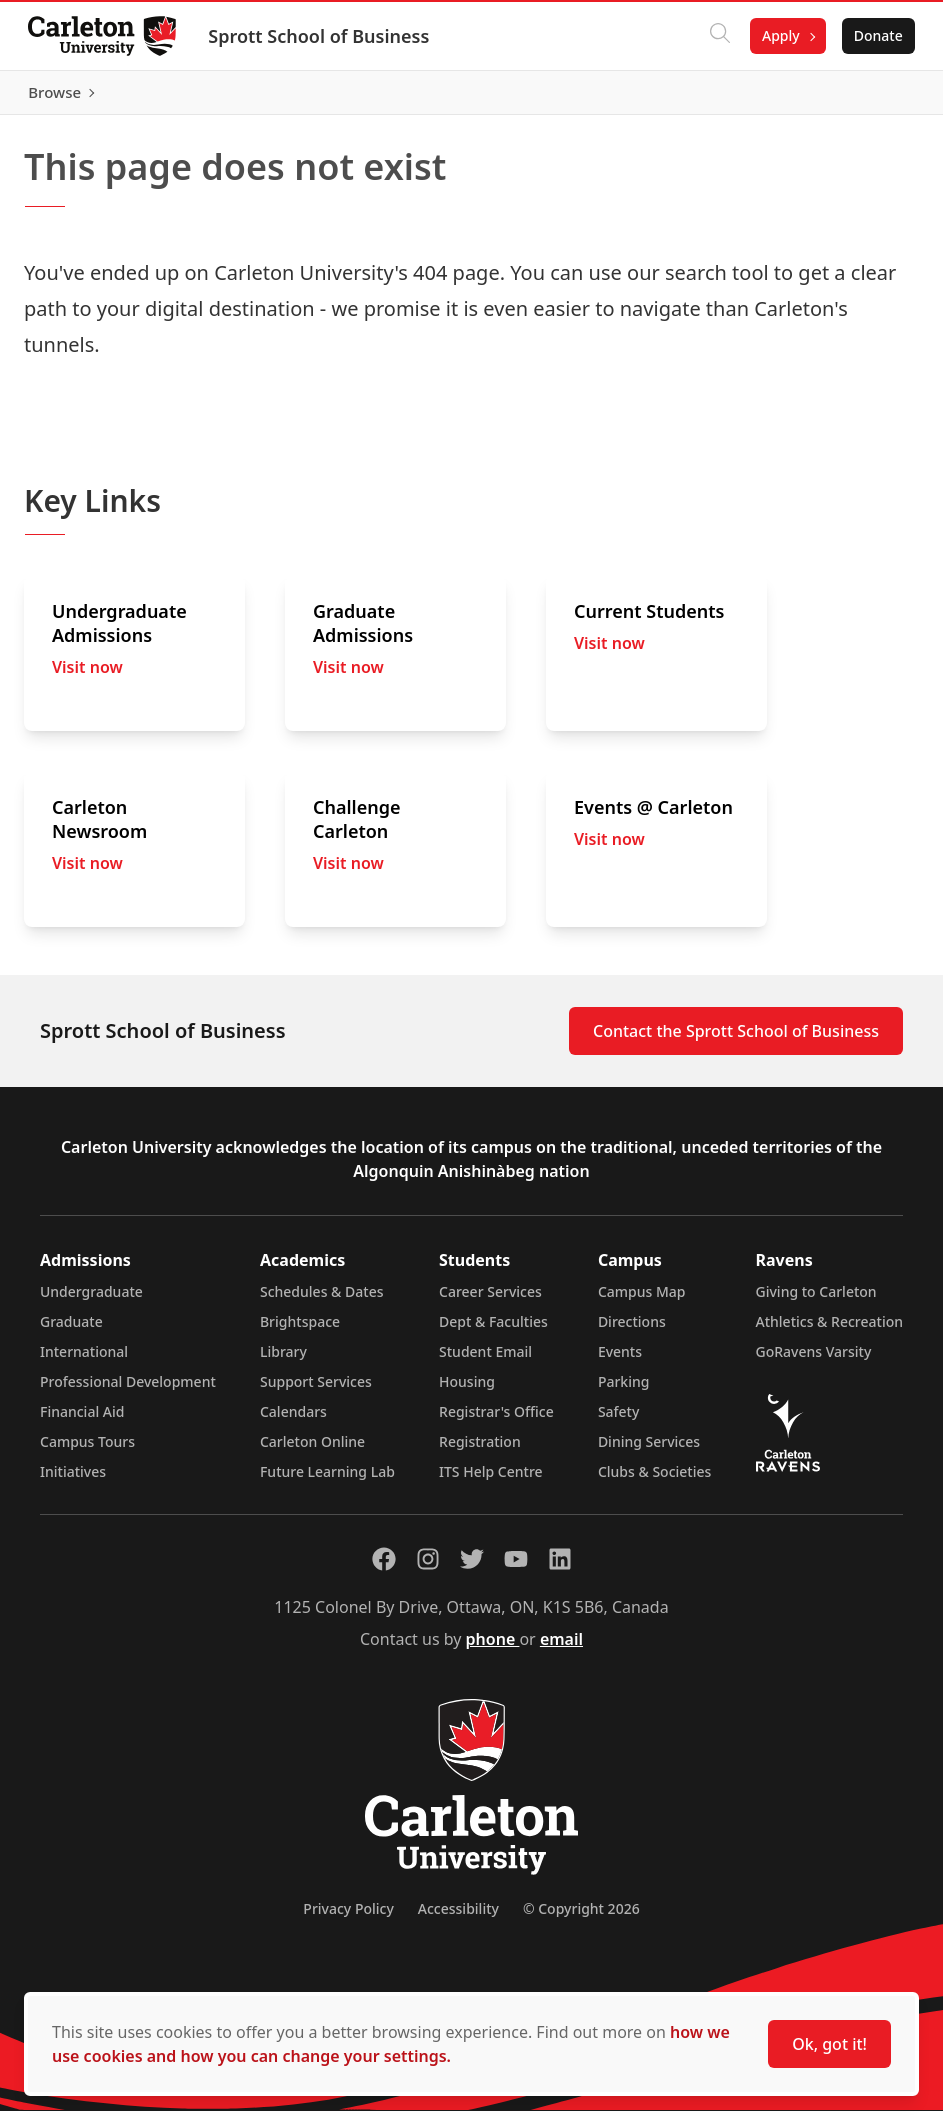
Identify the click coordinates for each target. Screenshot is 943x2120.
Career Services (490, 1300)
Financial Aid (82, 1420)
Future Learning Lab (327, 1480)
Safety (619, 1420)
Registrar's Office (496, 1420)
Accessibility (458, 1917)
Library (283, 1360)
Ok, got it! (829, 2044)
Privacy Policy (348, 1917)
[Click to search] (716, 36)
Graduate (71, 1330)
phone (493, 1648)
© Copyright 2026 (581, 1917)
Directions (632, 1330)
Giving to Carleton (816, 1300)
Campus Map (642, 1300)
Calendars (293, 1420)
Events (620, 1360)
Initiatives (73, 1480)
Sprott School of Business (322, 36)
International (84, 1360)
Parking (624, 1390)
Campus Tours (87, 1450)
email (561, 1648)
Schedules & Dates (322, 1300)
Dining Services (649, 1450)
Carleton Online (312, 1450)
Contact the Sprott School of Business (736, 1040)
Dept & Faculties (493, 1330)
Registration (480, 1450)
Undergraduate (91, 1300)
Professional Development (128, 1390)
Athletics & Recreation (829, 1330)
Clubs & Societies (654, 1480)
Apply (777, 35)
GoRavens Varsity (814, 1360)
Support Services (316, 1390)
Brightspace (300, 1330)
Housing (467, 1390)
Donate (874, 35)
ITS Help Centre (491, 1480)
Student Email (485, 1360)
